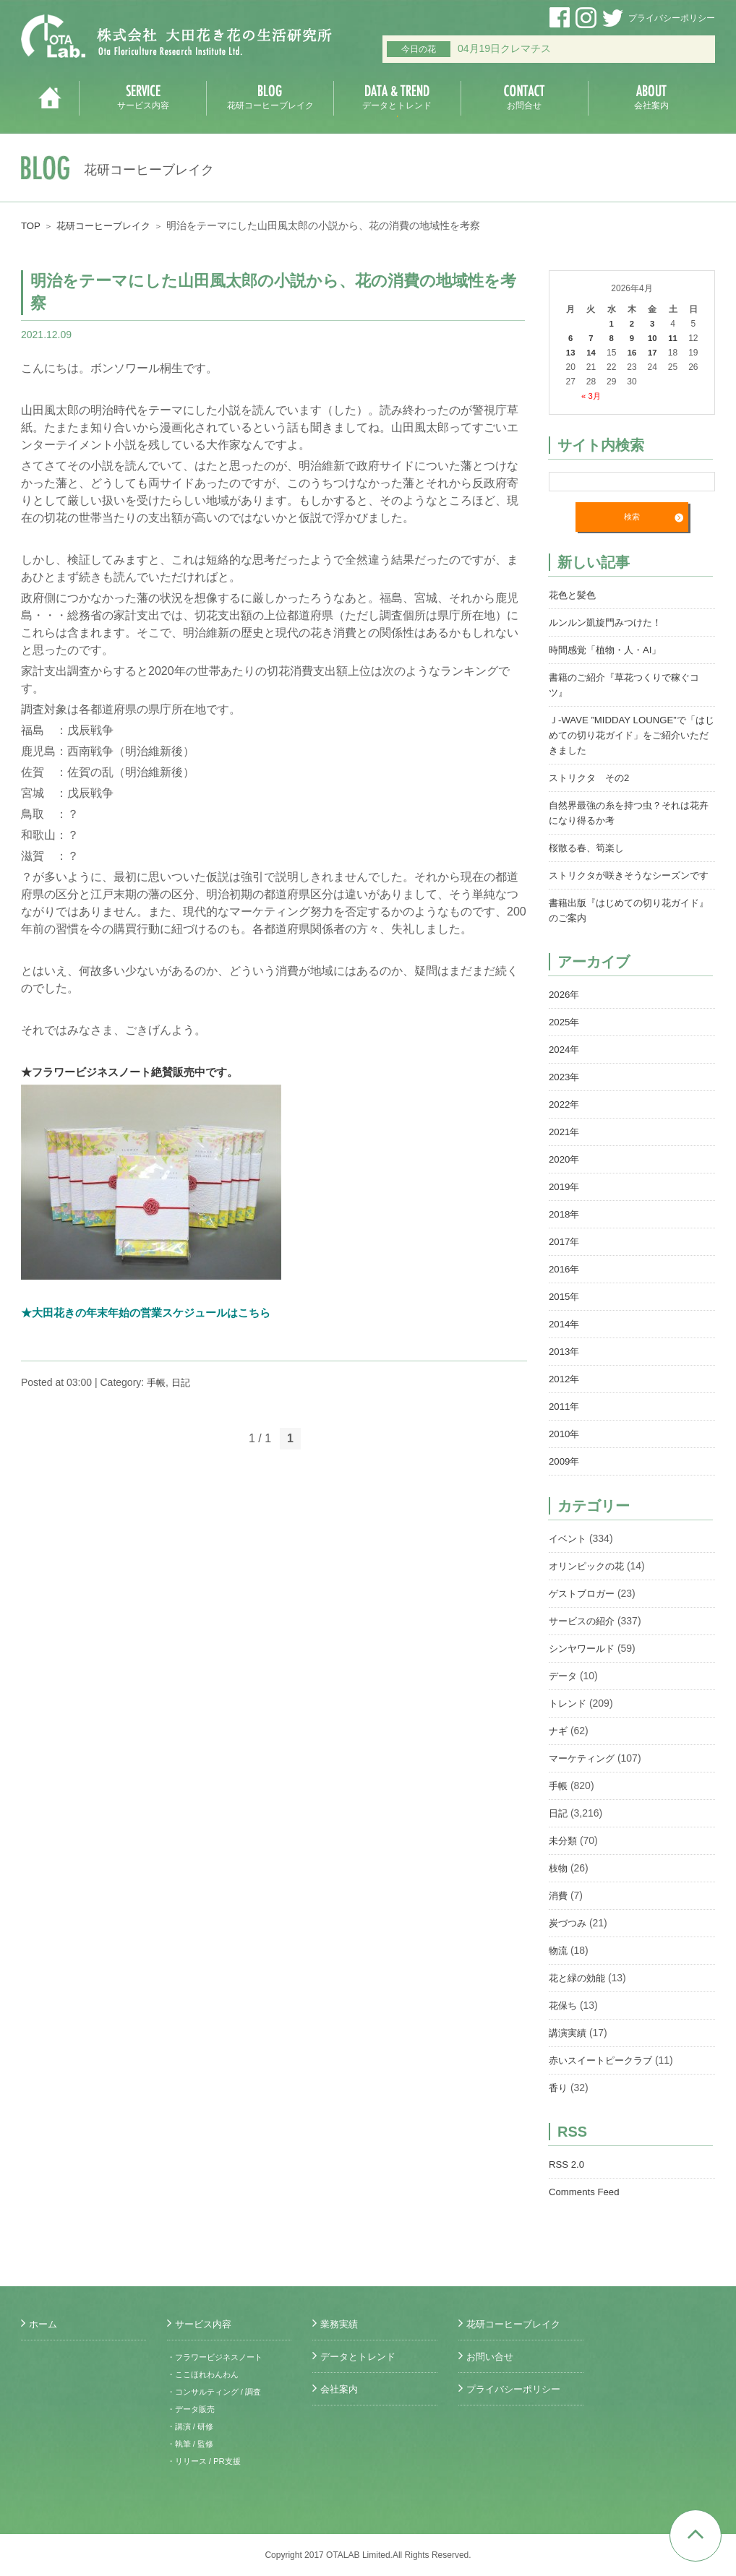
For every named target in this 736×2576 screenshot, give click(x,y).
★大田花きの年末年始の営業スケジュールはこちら (154, 1312)
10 (652, 338)
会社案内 (340, 2389)
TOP (31, 225)
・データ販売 (193, 2409)
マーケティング (584, 1774)
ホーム (44, 2324)
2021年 (565, 1147)
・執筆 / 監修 (192, 2444)
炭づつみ (569, 1938)
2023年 (565, 1092)
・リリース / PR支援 (207, 2461)
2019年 (565, 1202)
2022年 (565, 1120)
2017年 (565, 1257)
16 (631, 353)
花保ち (564, 2021)
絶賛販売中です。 (206, 1072)
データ (564, 1691)
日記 (183, 1382)
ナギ (559, 1746)
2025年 (565, 1037)
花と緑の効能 (579, 1993)
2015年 (565, 1312)
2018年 (565, 1230)
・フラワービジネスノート (219, 2357)
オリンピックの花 (589, 1582)
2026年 (565, 1010)
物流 (559, 1966)
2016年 (565, 1285)
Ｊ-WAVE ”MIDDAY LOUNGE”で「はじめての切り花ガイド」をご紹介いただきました (632, 736)
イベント (569, 1554)
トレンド (569, 1719)
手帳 (157, 1382)
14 (591, 353)
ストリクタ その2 (592, 778)
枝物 (559, 1884)
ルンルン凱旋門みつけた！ (609, 623)
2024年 (565, 1065)
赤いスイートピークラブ (604, 2076)
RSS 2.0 (567, 2180)
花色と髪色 (574, 595)
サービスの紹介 (584, 1636)
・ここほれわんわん (206, 2374)
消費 (559, 1911)
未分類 (564, 1856)
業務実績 (340, 2324)
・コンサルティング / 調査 (218, 2392)
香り (559, 2103)
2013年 (565, 1367)
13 (570, 353)
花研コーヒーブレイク (108, 225)
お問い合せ (491, 2356)
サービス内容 (205, 2324)
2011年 (565, 1422)
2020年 (565, 1175)
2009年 (565, 1477)
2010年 (565, 1449)
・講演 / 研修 (192, 2426)
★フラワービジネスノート (90, 1072)
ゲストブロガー (584, 1609)
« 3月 (591, 396)
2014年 (565, 1339)
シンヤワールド (584, 1664)
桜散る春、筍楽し (589, 848)
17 (652, 353)
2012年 (565, 1394)
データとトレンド (360, 2356)
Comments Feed (586, 2207)
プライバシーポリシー (671, 18)
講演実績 (569, 2048)
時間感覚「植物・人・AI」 (609, 650)
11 (672, 338)
